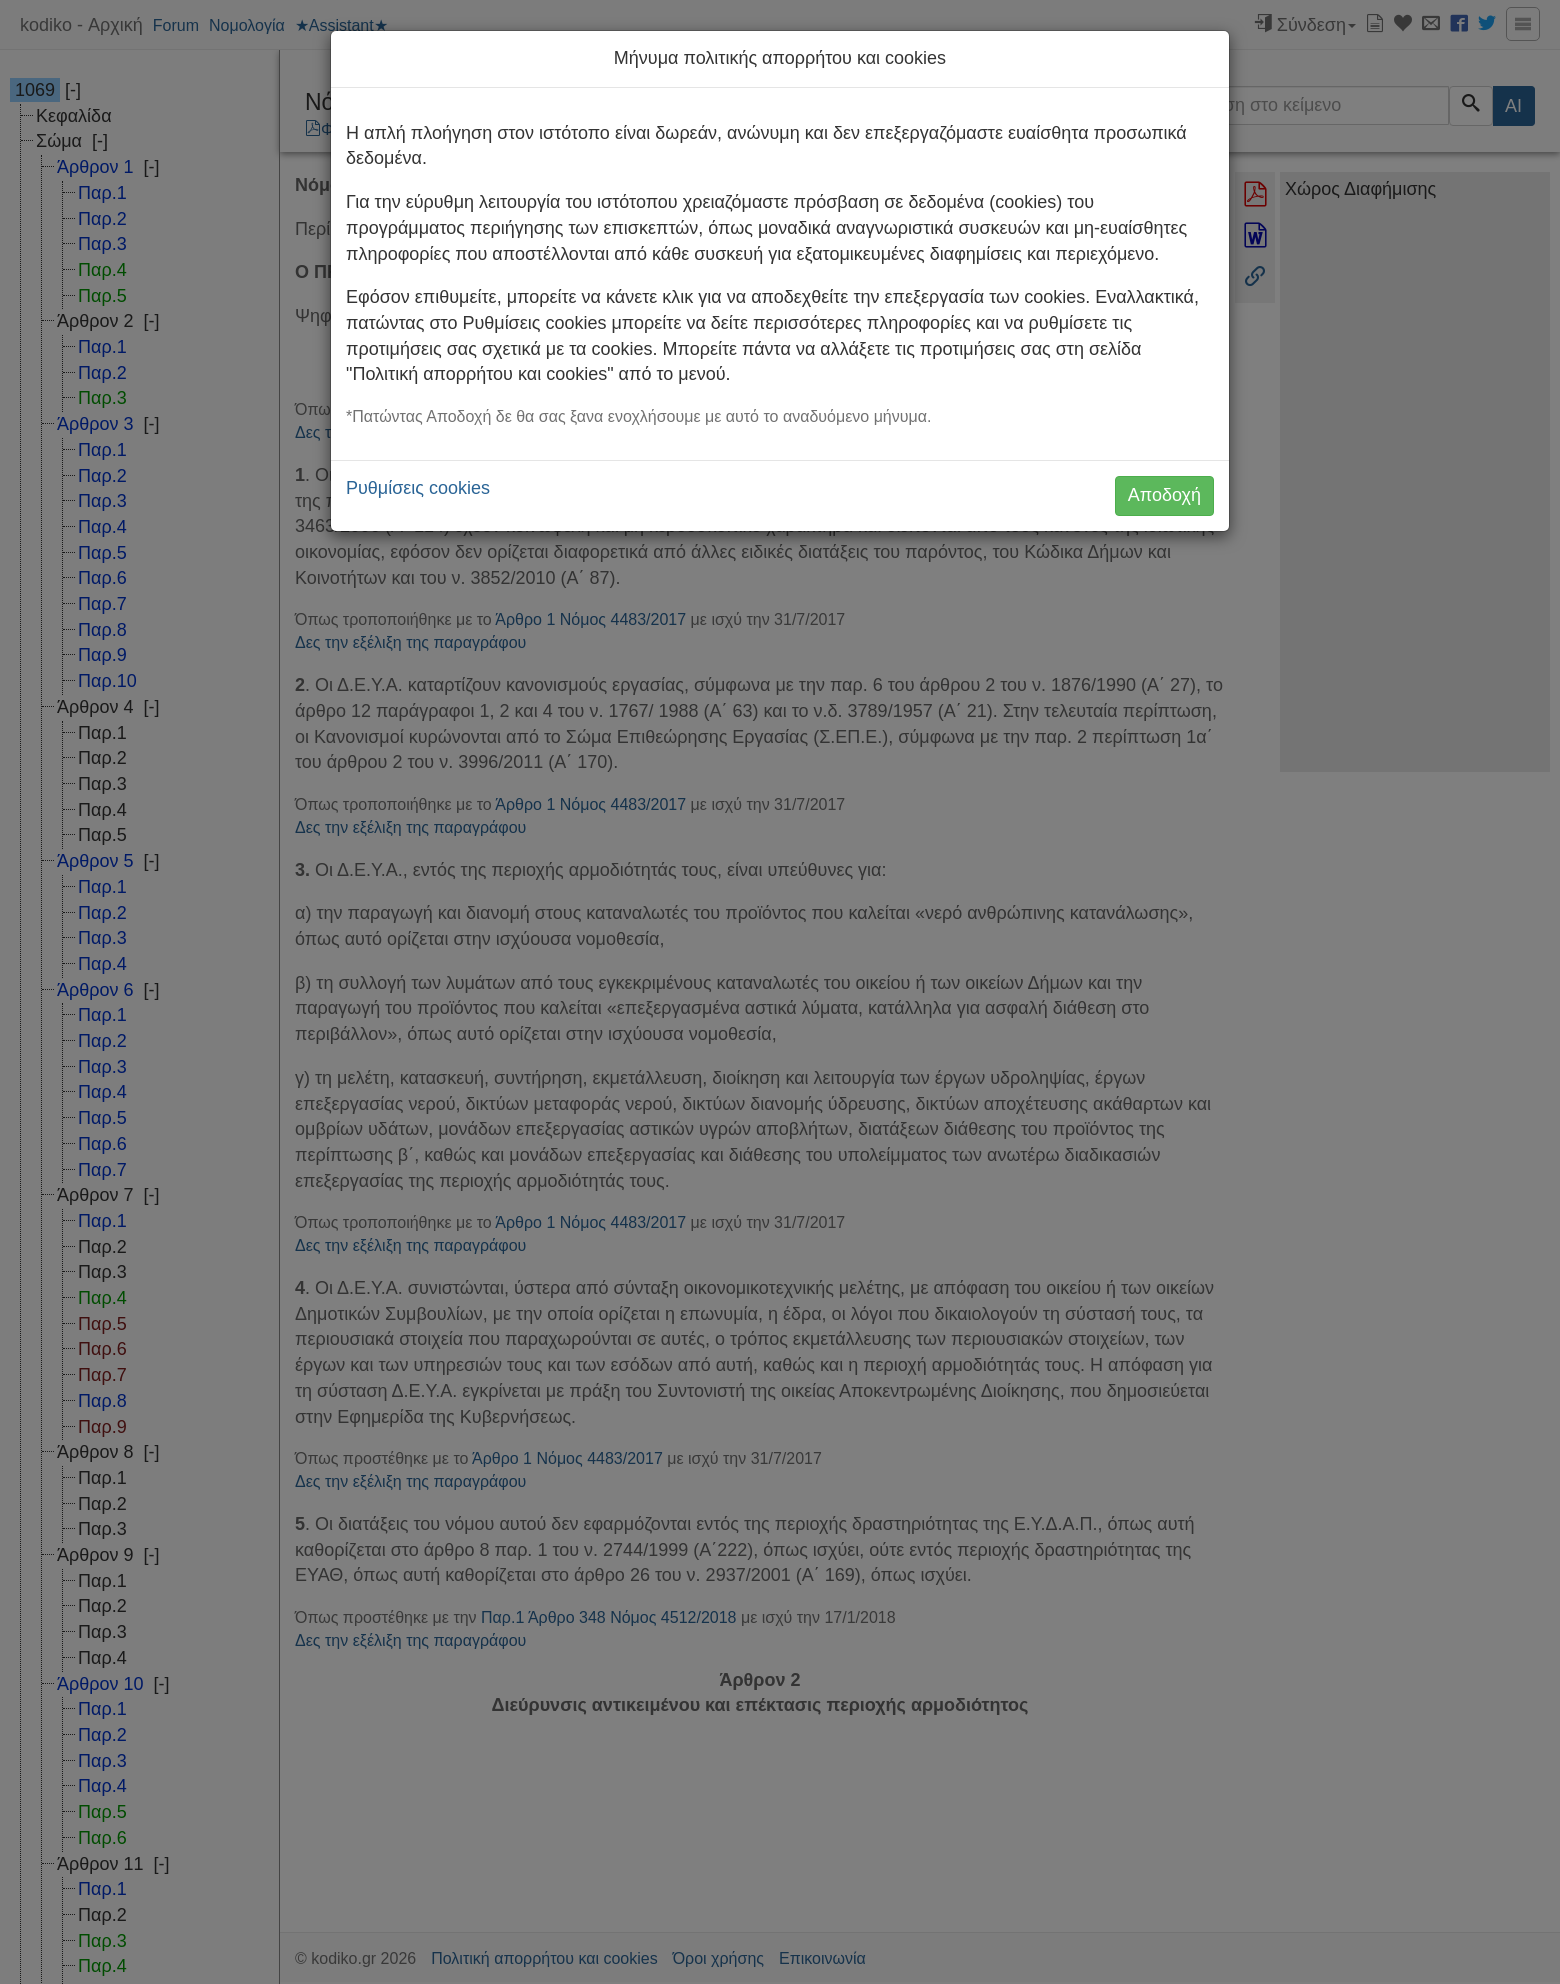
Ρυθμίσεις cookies (418, 488)
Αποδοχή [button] (1164, 495)
